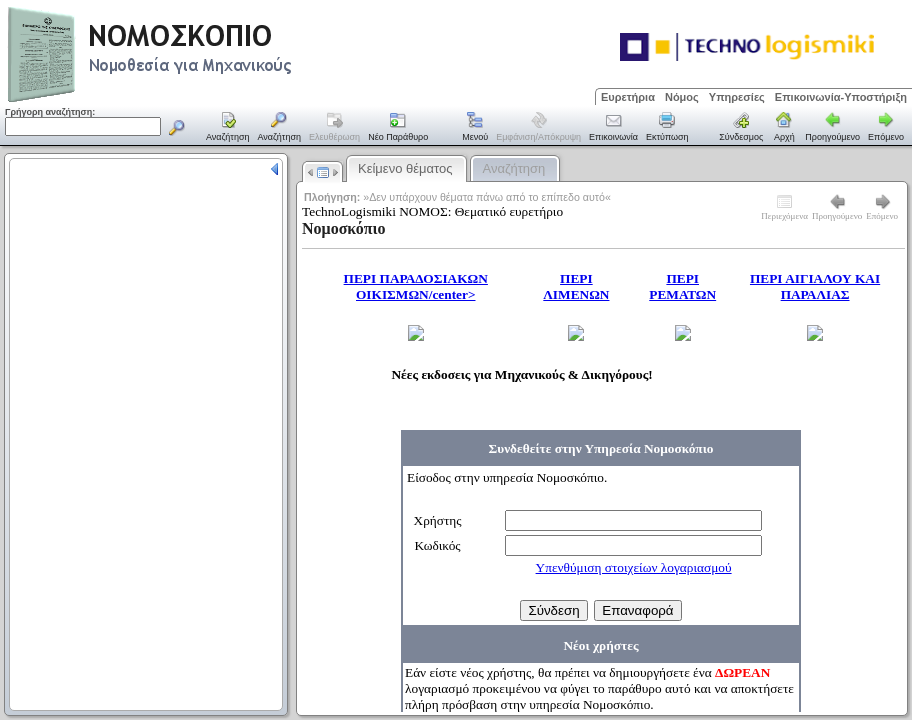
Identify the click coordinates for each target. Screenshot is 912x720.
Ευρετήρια (628, 97)
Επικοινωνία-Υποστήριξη (841, 97)
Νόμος (682, 97)
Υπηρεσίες (737, 97)
